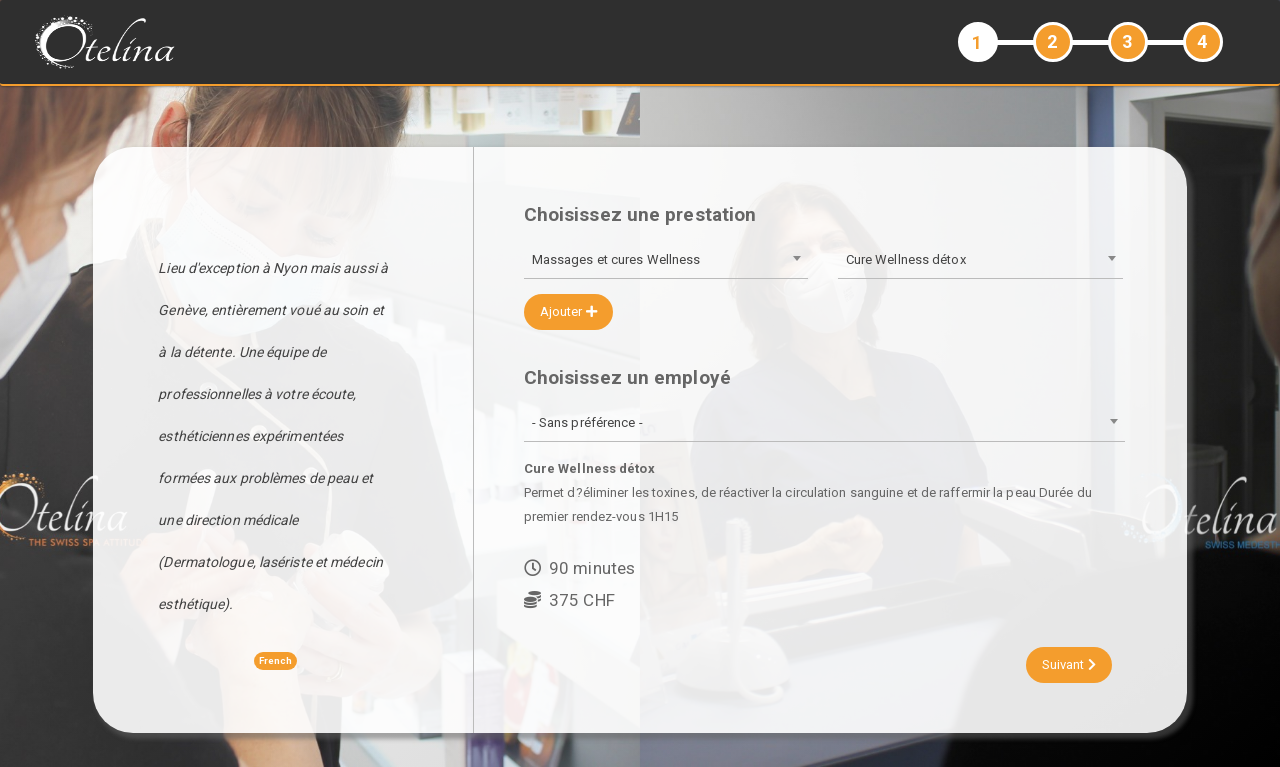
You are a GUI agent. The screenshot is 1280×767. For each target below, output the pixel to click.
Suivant (1069, 664)
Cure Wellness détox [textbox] (906, 259)
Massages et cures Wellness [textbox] (616, 259)
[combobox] (666, 261)
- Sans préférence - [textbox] (587, 422)
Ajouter (568, 311)
